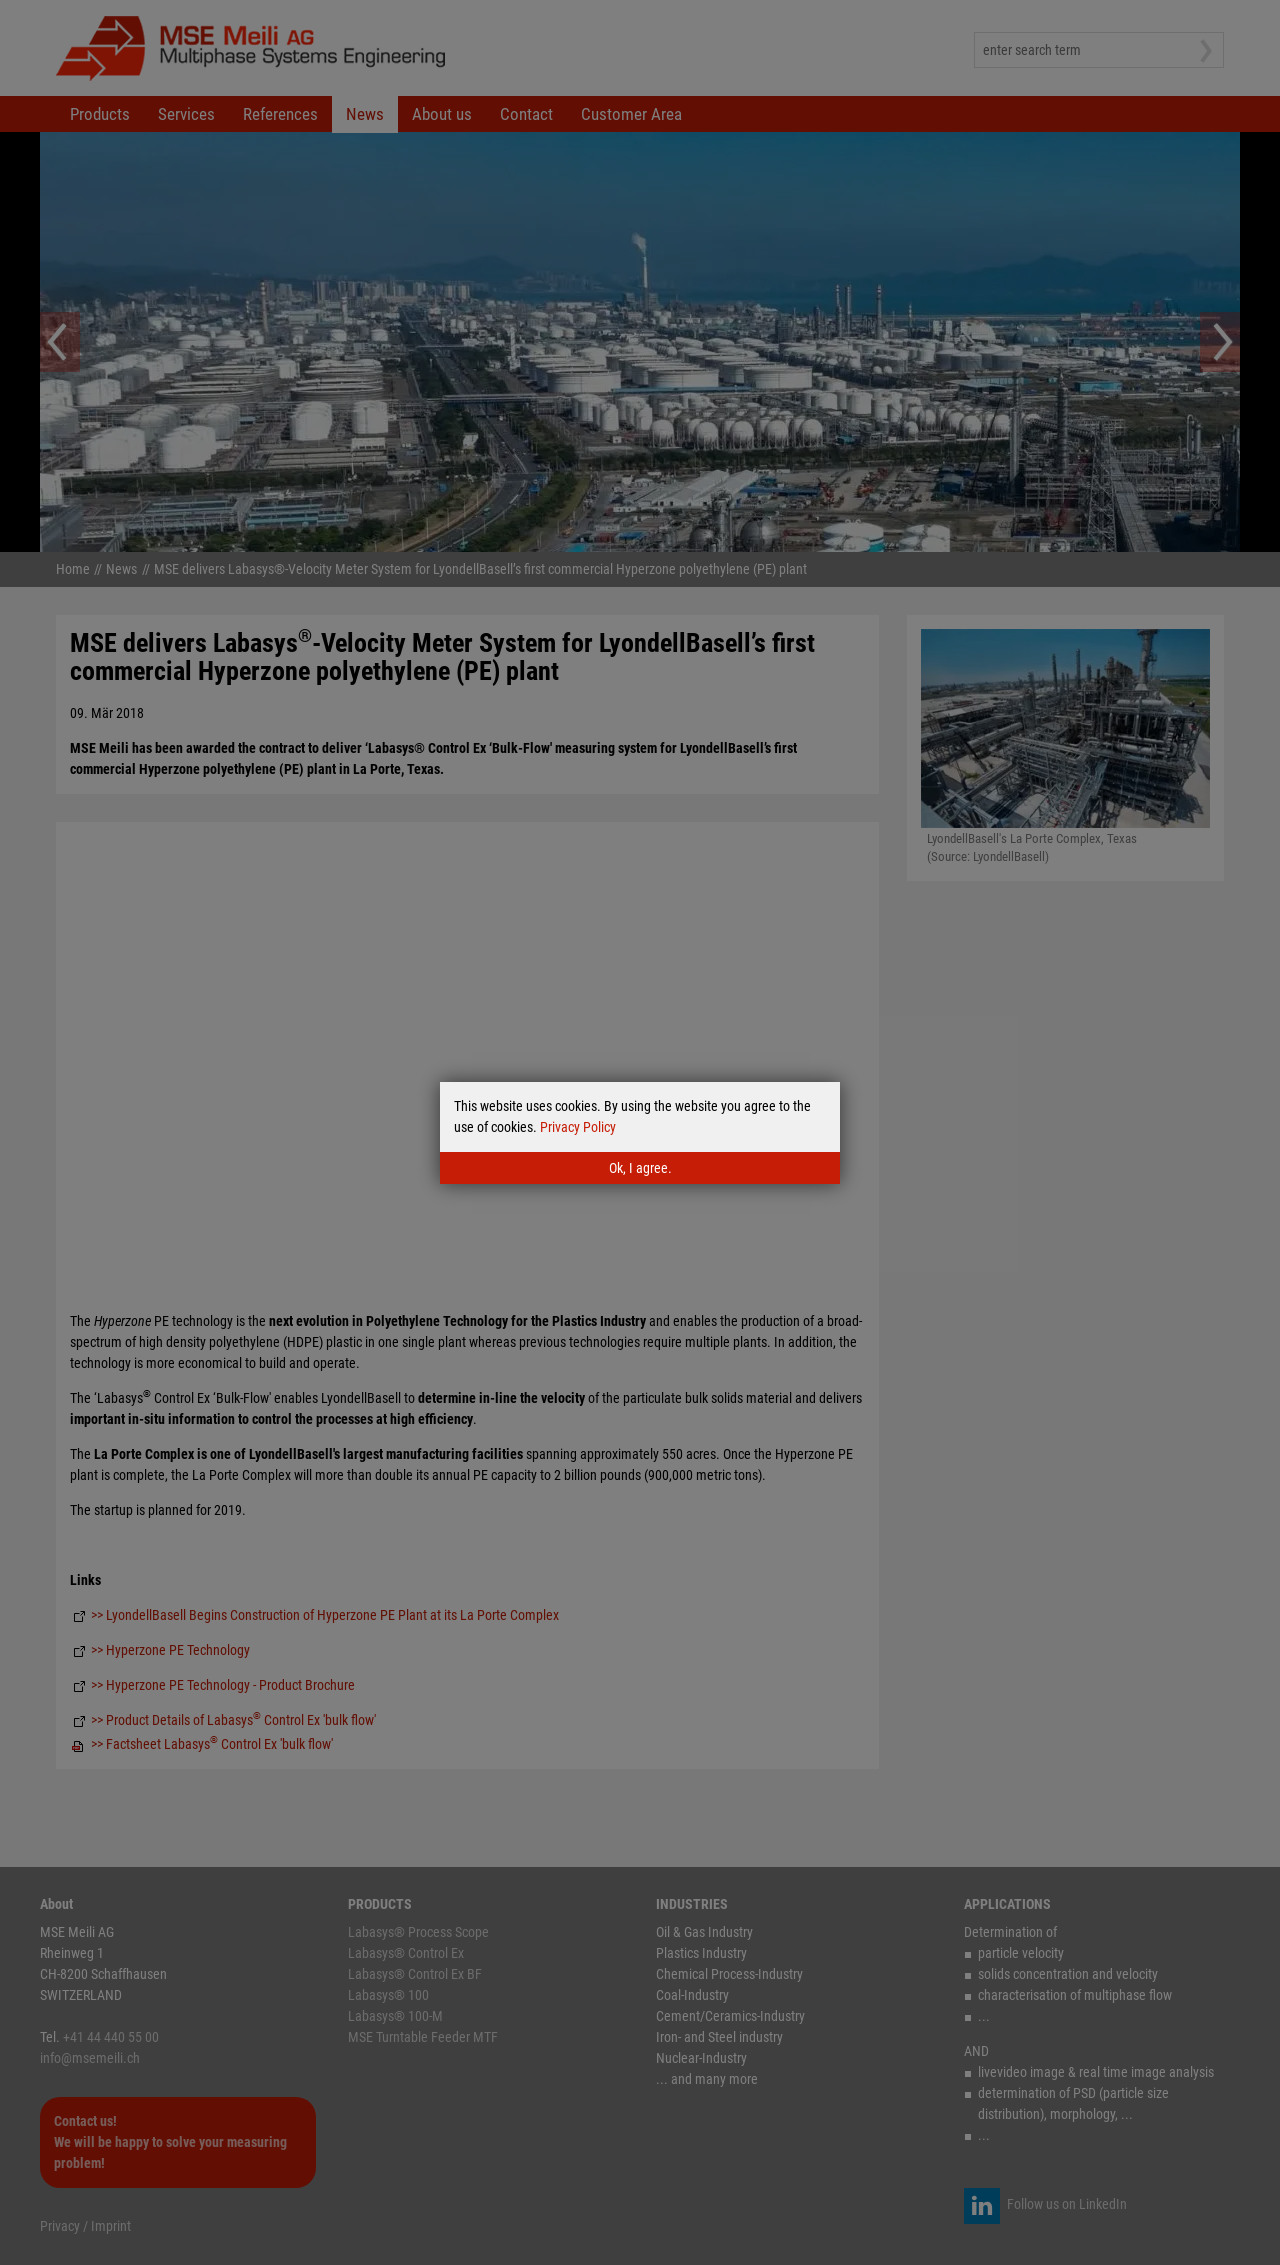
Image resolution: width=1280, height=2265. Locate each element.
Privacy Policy (578, 1127)
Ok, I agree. (640, 1168)
